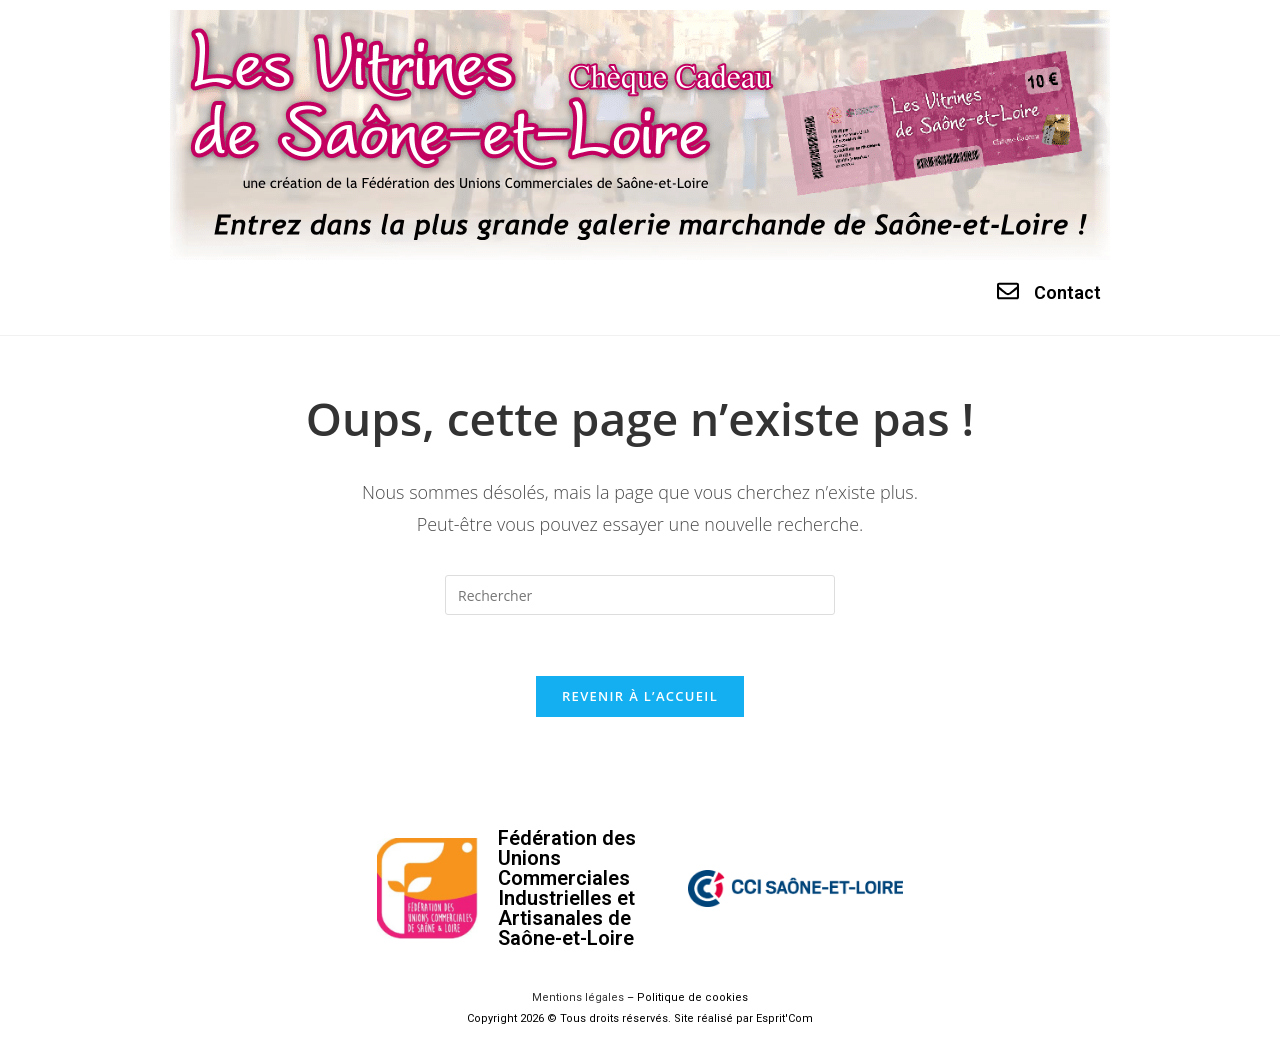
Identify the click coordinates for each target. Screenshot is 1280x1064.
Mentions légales (578, 997)
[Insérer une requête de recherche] (640, 595)
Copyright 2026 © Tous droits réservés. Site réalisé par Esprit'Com (640, 1018)
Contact (1067, 292)
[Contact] (1008, 291)
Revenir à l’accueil (640, 696)
